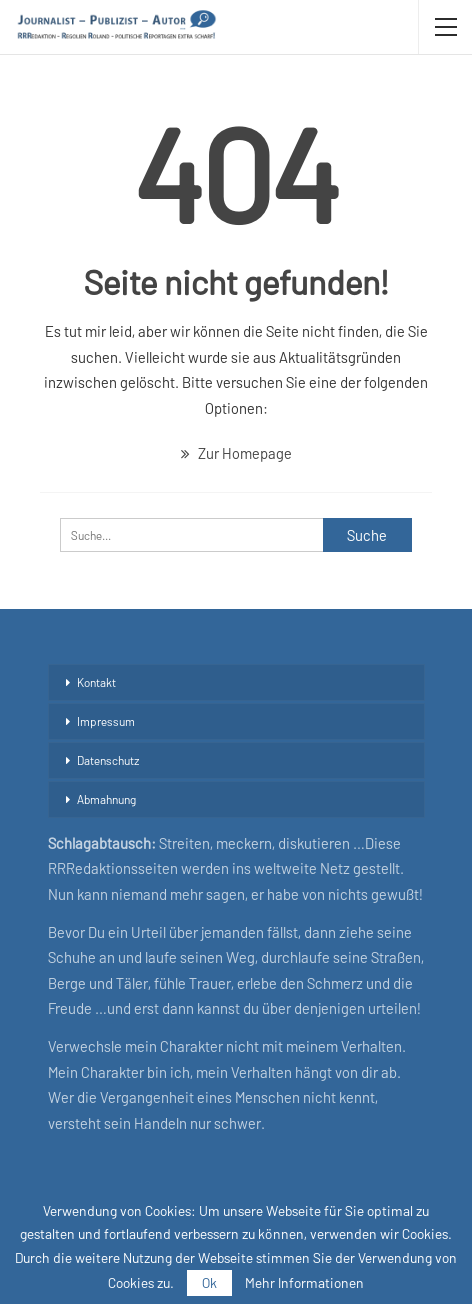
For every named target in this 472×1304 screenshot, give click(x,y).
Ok (209, 1282)
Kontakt (96, 682)
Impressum (106, 721)
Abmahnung (106, 799)
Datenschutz (108, 760)
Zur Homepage (236, 453)
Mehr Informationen (304, 1283)
